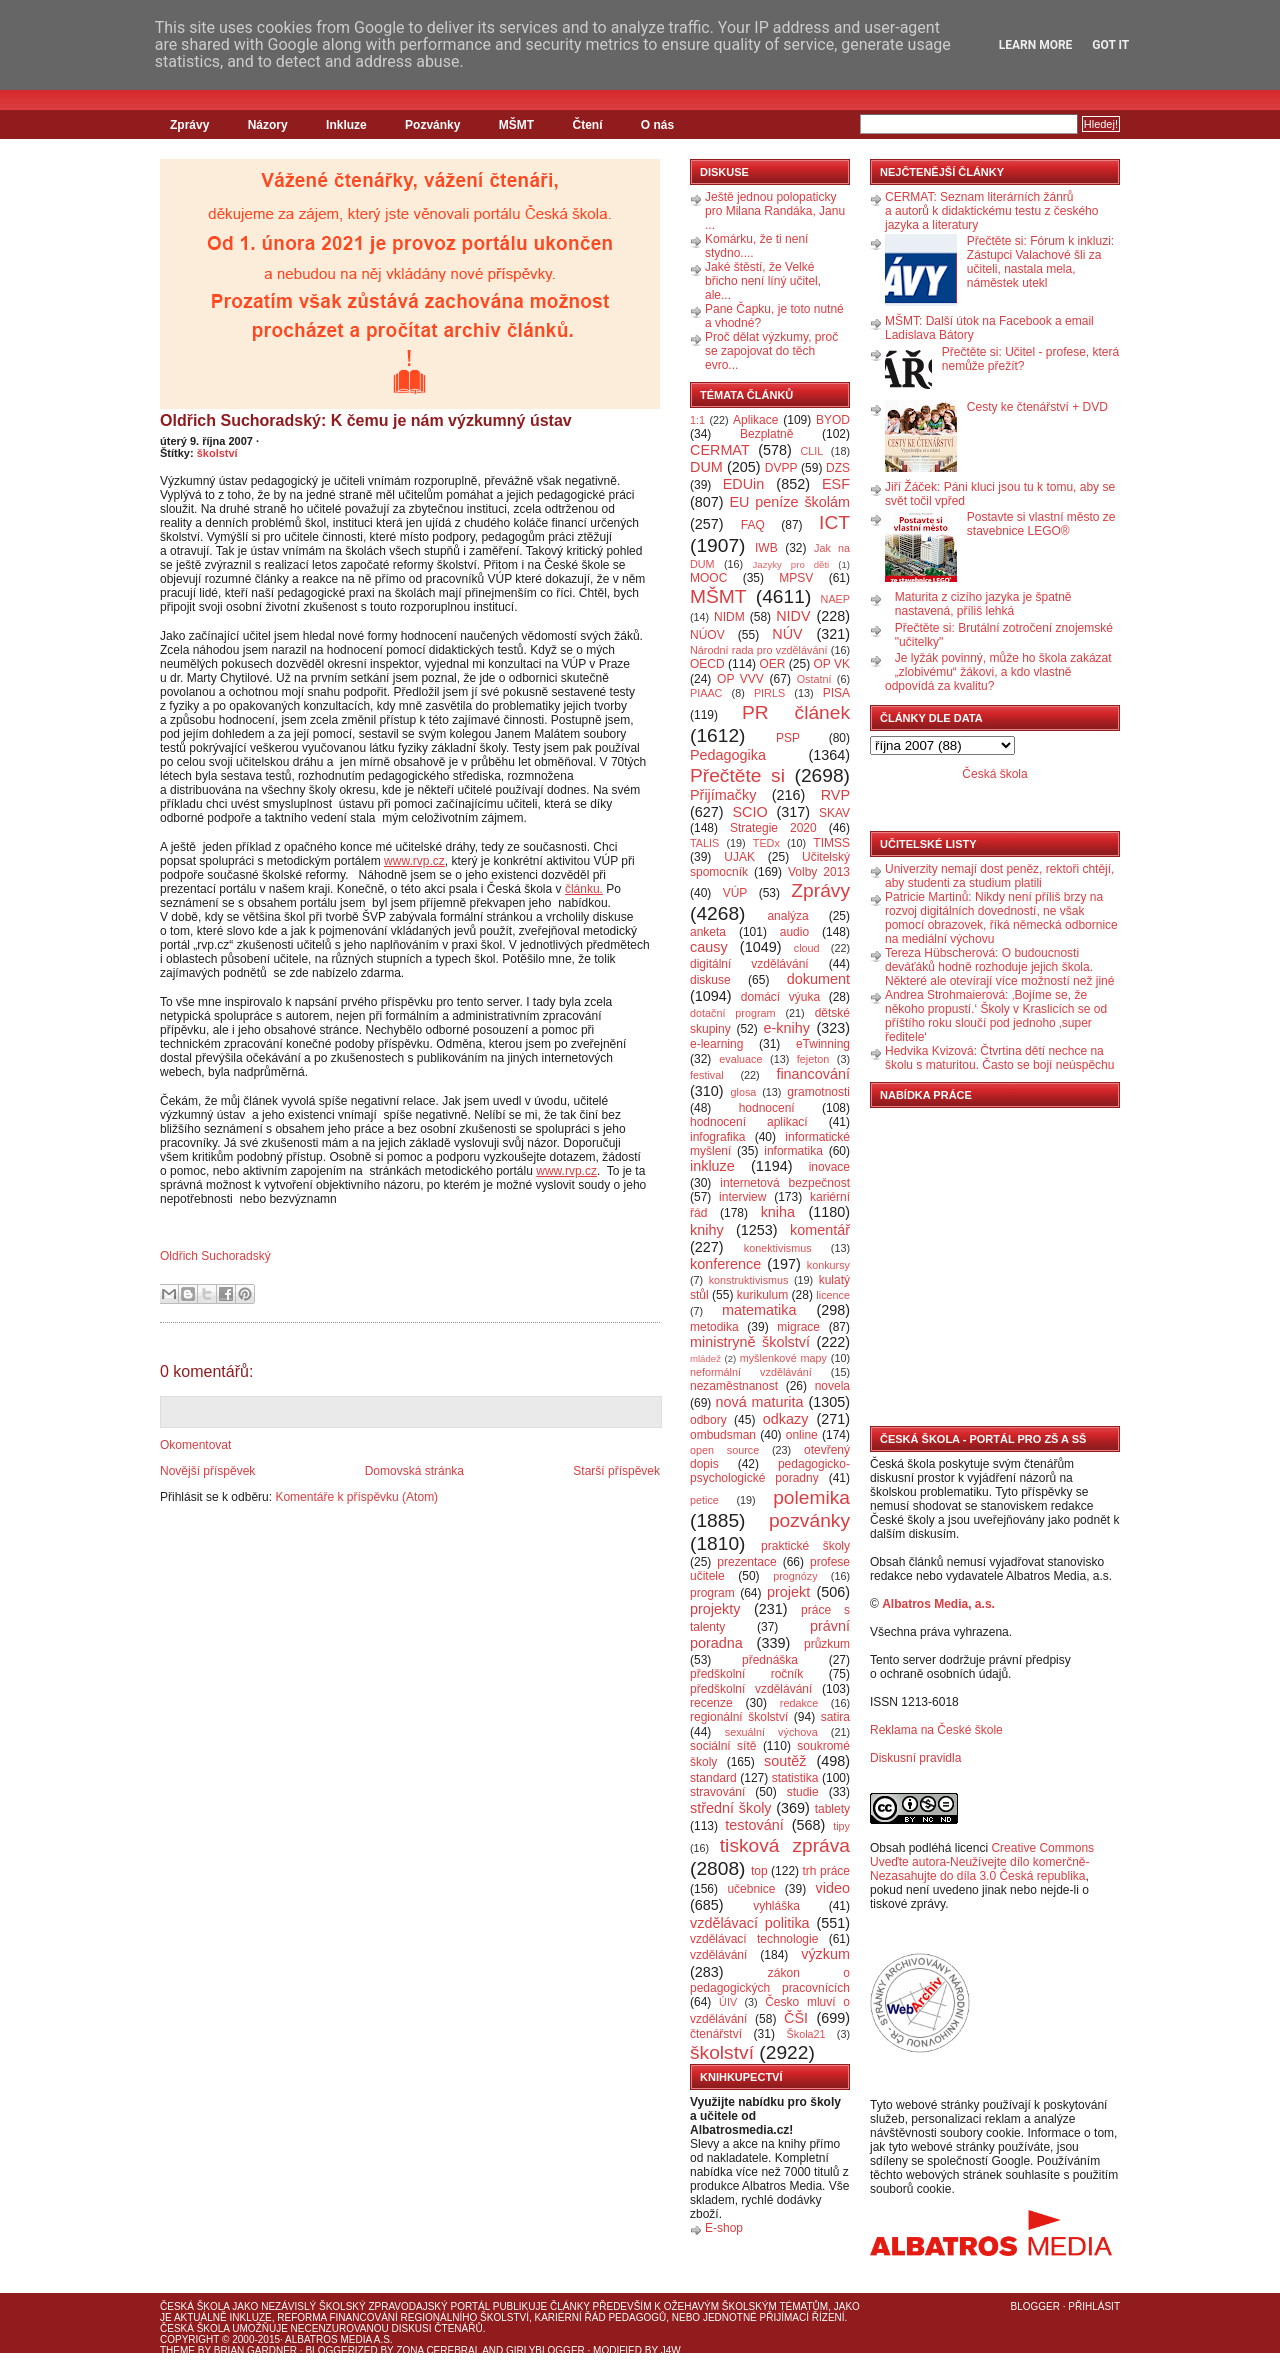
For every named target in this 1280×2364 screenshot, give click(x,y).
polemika (811, 1497)
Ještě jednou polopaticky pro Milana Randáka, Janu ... (775, 211)
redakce (799, 1703)
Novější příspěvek (207, 1471)
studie (803, 1792)
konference (725, 1264)
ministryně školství (750, 1342)
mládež (705, 1358)
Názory (268, 125)
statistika (795, 1778)
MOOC (708, 578)
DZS (838, 468)
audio (794, 932)
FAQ (753, 525)
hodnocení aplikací (749, 1122)
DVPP (781, 468)
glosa (744, 1092)
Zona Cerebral (438, 2350)
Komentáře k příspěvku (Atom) (356, 1497)
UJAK (739, 857)
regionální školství (739, 1717)
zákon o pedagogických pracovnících (770, 1980)
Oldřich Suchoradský (215, 1256)
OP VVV (740, 679)
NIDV (793, 616)
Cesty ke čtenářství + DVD (1037, 407)
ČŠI (796, 2018)
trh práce (826, 1871)
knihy (707, 1230)
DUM (706, 467)
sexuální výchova (771, 1732)
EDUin (744, 484)
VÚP (735, 893)
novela (832, 1386)
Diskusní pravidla (915, 1758)
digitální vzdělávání (749, 964)
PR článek (796, 712)
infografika (717, 1137)
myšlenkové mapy (783, 1358)
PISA (836, 693)
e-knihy (787, 1028)
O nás (657, 125)
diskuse (710, 980)
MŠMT (516, 125)
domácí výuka (780, 997)
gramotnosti (818, 1092)
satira (835, 1717)
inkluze (712, 1166)
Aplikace (755, 420)
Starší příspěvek (616, 1471)
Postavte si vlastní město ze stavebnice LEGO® (1041, 524)
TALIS (704, 843)
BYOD (833, 420)
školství (217, 453)
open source (724, 1450)
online (802, 1435)
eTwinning (823, 1044)
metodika (714, 1327)
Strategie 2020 (773, 828)
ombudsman (723, 1435)
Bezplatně (766, 434)
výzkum (825, 1954)
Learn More (1036, 45)
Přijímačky (723, 795)
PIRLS (769, 693)
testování (754, 1825)
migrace (798, 1327)
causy (709, 947)
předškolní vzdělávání (751, 1689)
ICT (834, 522)
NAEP (835, 599)
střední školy (731, 1808)
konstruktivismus (749, 1280)
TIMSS (831, 843)
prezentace (746, 1562)
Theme (177, 2350)
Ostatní (814, 679)
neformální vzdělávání (751, 1372)
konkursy (828, 1265)
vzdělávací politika (750, 1923)
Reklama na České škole (936, 1730)
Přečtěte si (737, 775)
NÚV (787, 634)
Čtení (587, 125)
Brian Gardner (255, 2350)
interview (742, 1197)
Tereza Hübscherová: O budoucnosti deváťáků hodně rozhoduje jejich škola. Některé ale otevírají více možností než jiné (999, 967)
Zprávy (189, 125)
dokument (818, 979)
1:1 (697, 420)
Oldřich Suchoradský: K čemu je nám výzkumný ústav (366, 420)
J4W (671, 2350)
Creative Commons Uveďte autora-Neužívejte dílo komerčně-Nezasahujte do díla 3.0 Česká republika (982, 1862)
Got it (1110, 45)
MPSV (796, 578)
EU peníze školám (789, 502)
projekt (788, 1592)
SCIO (749, 812)
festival (707, 1075)
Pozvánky (432, 125)
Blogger (1035, 2306)
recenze (711, 1703)
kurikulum (762, 1295)
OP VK (831, 664)
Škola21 (806, 2034)
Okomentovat (195, 1445)
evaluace (740, 1059)
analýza (787, 916)
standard (713, 1778)
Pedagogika (728, 755)
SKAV (834, 813)
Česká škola (994, 774)
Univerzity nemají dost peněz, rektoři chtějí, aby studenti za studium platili (999, 876)
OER (772, 664)
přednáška (770, 1660)
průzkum (827, 1644)
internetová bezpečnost (785, 1183)
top (759, 1871)
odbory (708, 1420)
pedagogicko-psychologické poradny (770, 1471)
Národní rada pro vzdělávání (758, 650)
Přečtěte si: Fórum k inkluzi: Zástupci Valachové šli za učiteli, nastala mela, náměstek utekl (1040, 262)
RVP (835, 795)
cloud (807, 948)
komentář (820, 1230)
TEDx (766, 843)
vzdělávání (718, 1955)
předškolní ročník (746, 1674)
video (833, 1888)
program (712, 1593)
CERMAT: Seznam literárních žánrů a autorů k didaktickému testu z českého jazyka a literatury (991, 211)
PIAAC (706, 693)
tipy (841, 1826)
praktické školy (805, 1546)
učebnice (751, 1889)
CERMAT (720, 450)
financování (813, 1074)
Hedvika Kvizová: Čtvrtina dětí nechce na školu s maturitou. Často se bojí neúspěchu (999, 1058)
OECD (707, 664)
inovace (829, 1167)
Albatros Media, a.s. (938, 1604)
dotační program (733, 1013)
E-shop (724, 2228)
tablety (832, 1809)
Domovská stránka (414, 1471)
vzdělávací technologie (754, 1939)
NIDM (729, 617)
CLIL (811, 451)
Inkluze (346, 125)
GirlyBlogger (545, 2350)
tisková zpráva (785, 1845)
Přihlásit (1094, 2306)
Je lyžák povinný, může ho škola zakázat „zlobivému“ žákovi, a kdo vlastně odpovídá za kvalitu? (998, 672)
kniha (778, 1212)
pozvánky (809, 1520)
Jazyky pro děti (791, 564)
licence (833, 1295)
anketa (708, 932)
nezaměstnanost (734, 1386)
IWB (766, 548)
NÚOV (707, 635)
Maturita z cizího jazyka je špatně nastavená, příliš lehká (983, 604)
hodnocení (767, 1108)
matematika (759, 1310)
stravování (717, 1792)
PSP (788, 738)
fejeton (813, 1059)
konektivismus (778, 1248)
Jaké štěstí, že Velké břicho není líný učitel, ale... (763, 281)
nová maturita (760, 1402)
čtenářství (716, 2034)
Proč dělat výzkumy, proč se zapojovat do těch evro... (771, 351)
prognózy (795, 1576)
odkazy (786, 1419)
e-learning (716, 1044)
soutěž (785, 1761)
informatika (793, 1151)
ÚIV (728, 2002)
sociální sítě (723, 1746)
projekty (715, 1609)
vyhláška (776, 1906)
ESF (836, 484)
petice (704, 1500)
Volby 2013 (819, 872)
